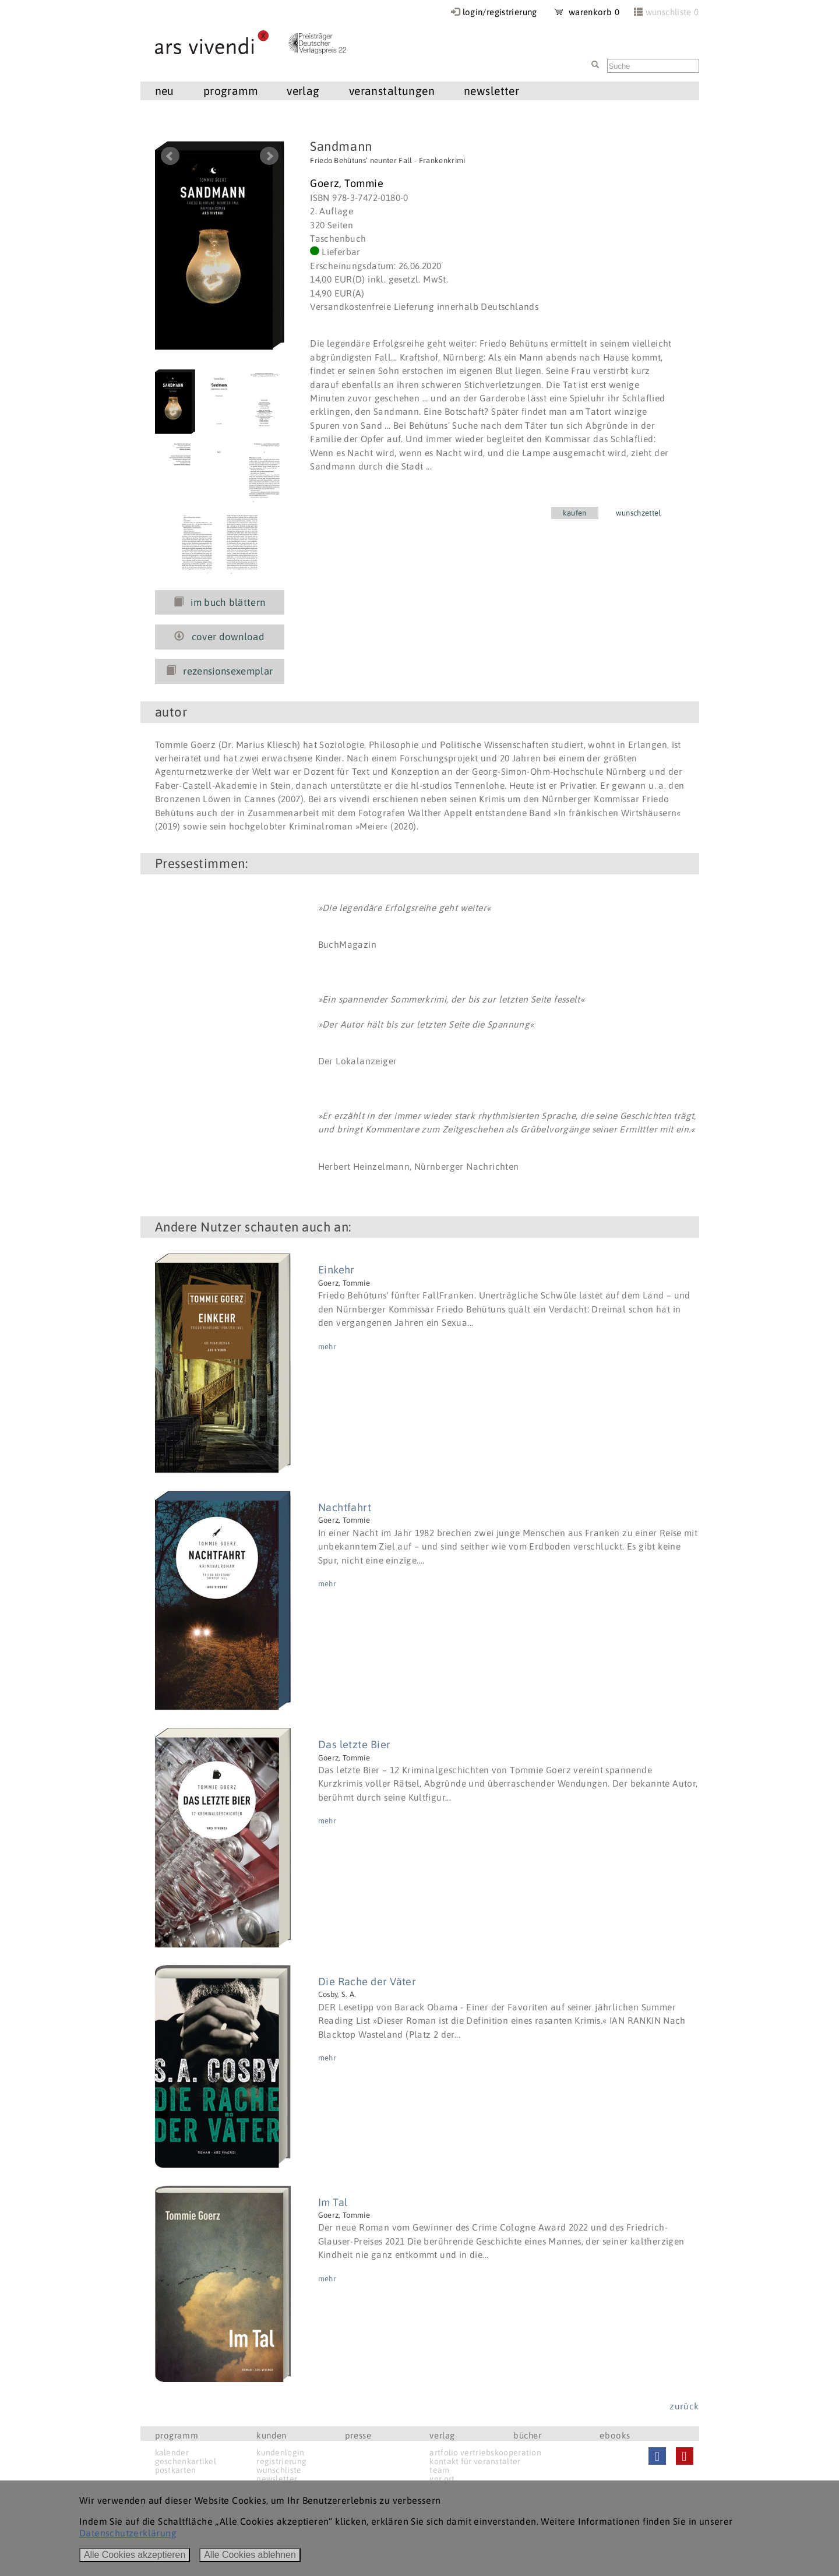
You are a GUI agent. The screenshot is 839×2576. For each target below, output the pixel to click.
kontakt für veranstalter (474, 2461)
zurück (684, 2406)
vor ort (441, 2478)
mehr (327, 1346)
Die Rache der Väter (367, 1981)
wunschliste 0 (672, 12)
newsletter (491, 90)
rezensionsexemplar (219, 671)
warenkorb (586, 12)
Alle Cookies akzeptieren (134, 2555)
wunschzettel (638, 513)
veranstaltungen (392, 90)
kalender (172, 2452)
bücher (527, 2435)
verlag (303, 90)
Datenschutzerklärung (128, 2533)
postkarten (175, 2470)
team (439, 2470)
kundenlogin (280, 2452)
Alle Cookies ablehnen (250, 2555)
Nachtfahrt (345, 1507)
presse (358, 2435)
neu (164, 90)
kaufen (575, 513)
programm (230, 90)
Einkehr (336, 1270)
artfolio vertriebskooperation (485, 2452)
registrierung (281, 2461)
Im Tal (333, 2202)
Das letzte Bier (354, 1744)
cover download (219, 637)
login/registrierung (500, 12)
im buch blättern (220, 602)
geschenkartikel (186, 2461)
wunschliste (278, 2470)
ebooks (615, 2435)
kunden (271, 2435)
